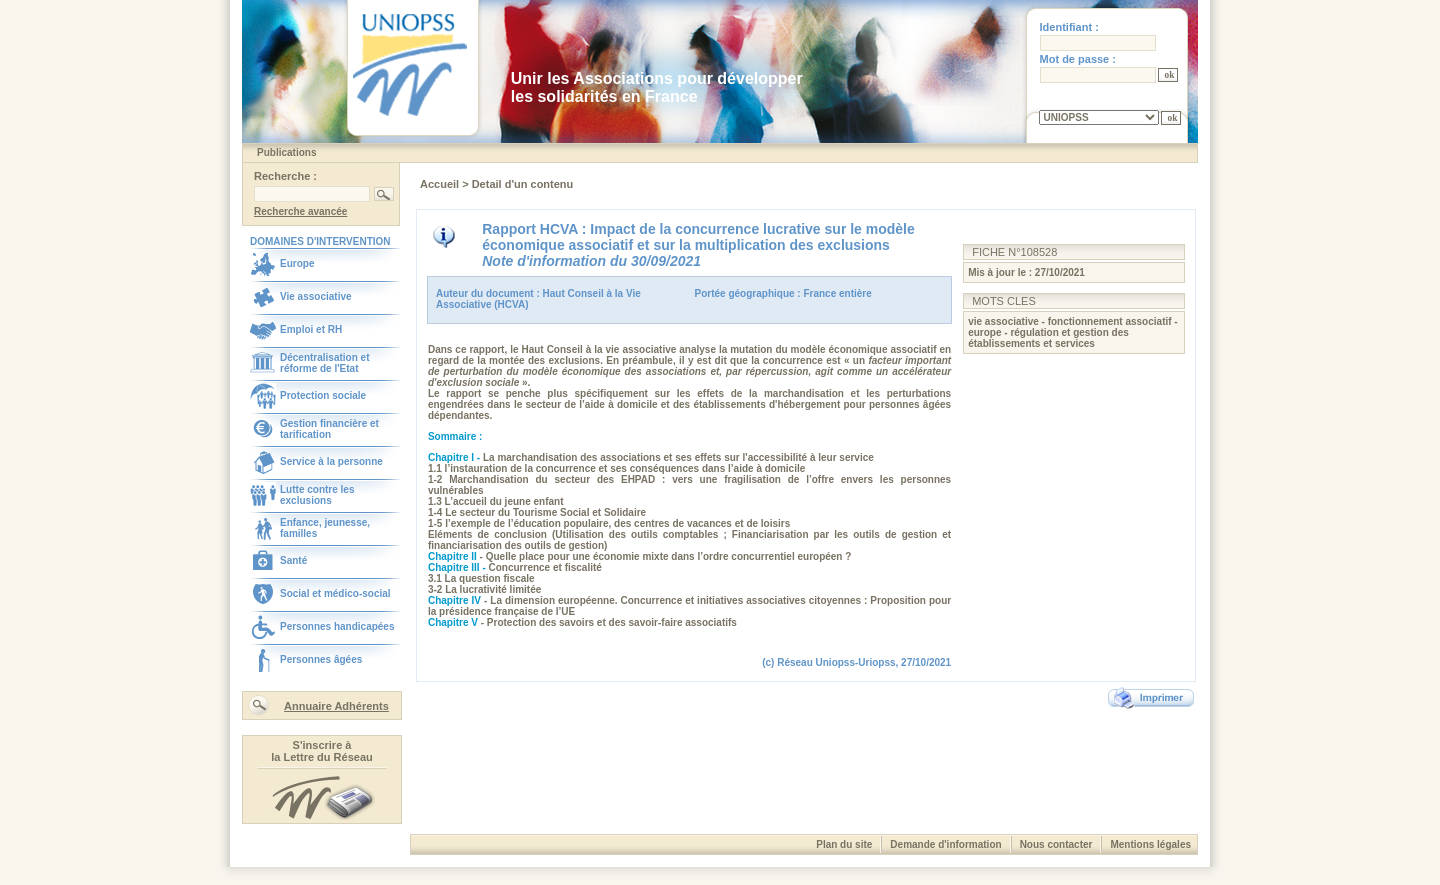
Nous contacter (1056, 844)
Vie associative (316, 296)
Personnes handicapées (337, 626)
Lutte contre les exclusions (317, 495)
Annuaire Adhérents (336, 706)
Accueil (441, 184)
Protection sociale (323, 395)
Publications (286, 152)
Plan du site (844, 844)
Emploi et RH (311, 329)
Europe (297, 263)
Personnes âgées (321, 659)
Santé (293, 560)
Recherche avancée (300, 211)
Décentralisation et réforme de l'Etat (324, 363)
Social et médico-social (335, 593)
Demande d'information (945, 844)
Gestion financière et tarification (329, 429)
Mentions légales (1150, 844)
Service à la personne (331, 461)
